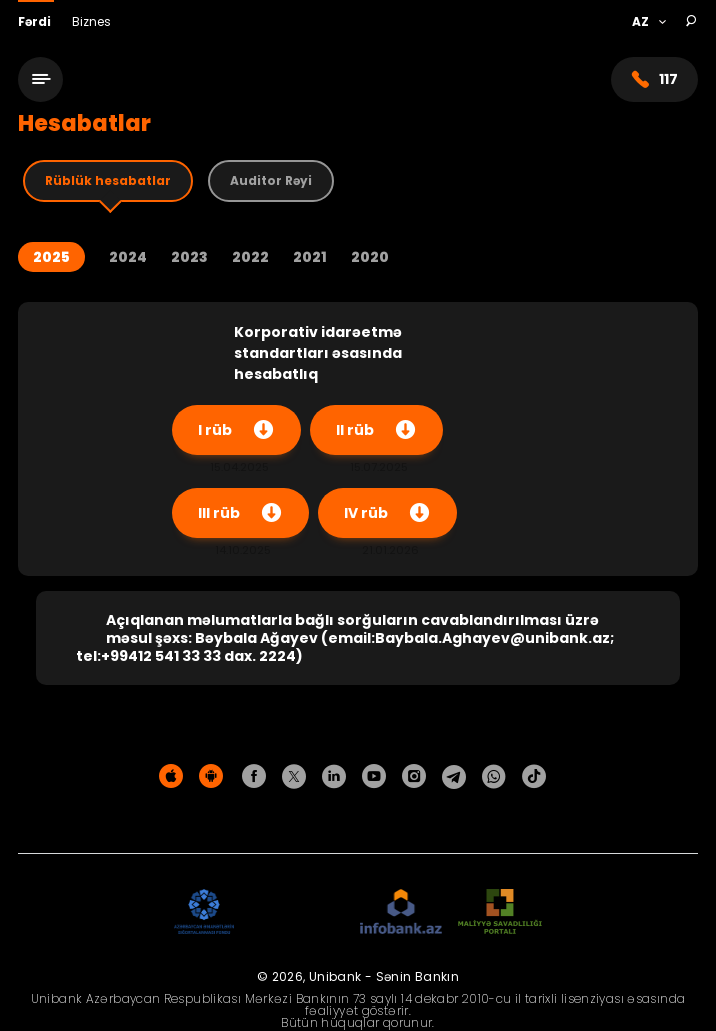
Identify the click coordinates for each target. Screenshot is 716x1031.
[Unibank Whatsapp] (494, 777)
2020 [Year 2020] (370, 258)
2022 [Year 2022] (250, 258)
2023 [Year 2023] (189, 258)
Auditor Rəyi (271, 180)
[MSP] (500, 912)
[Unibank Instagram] (414, 777)
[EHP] (297, 912)
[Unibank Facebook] (254, 777)
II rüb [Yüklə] (376, 430)
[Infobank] (401, 912)
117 (654, 79)
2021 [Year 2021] (310, 258)
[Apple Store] (171, 777)
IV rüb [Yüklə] (387, 513)
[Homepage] (355, 87)
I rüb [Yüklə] (236, 430)
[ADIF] (204, 912)
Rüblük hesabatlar (108, 180)
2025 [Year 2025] (51, 257)
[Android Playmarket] (211, 777)
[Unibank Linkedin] (334, 777)
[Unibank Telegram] (454, 777)
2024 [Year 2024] (128, 258)
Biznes (91, 21)
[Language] (648, 22)
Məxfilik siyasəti (358, 818)
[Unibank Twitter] (294, 777)
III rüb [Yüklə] (240, 513)
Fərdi (36, 21)
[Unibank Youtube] (374, 777)
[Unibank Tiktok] (534, 777)
